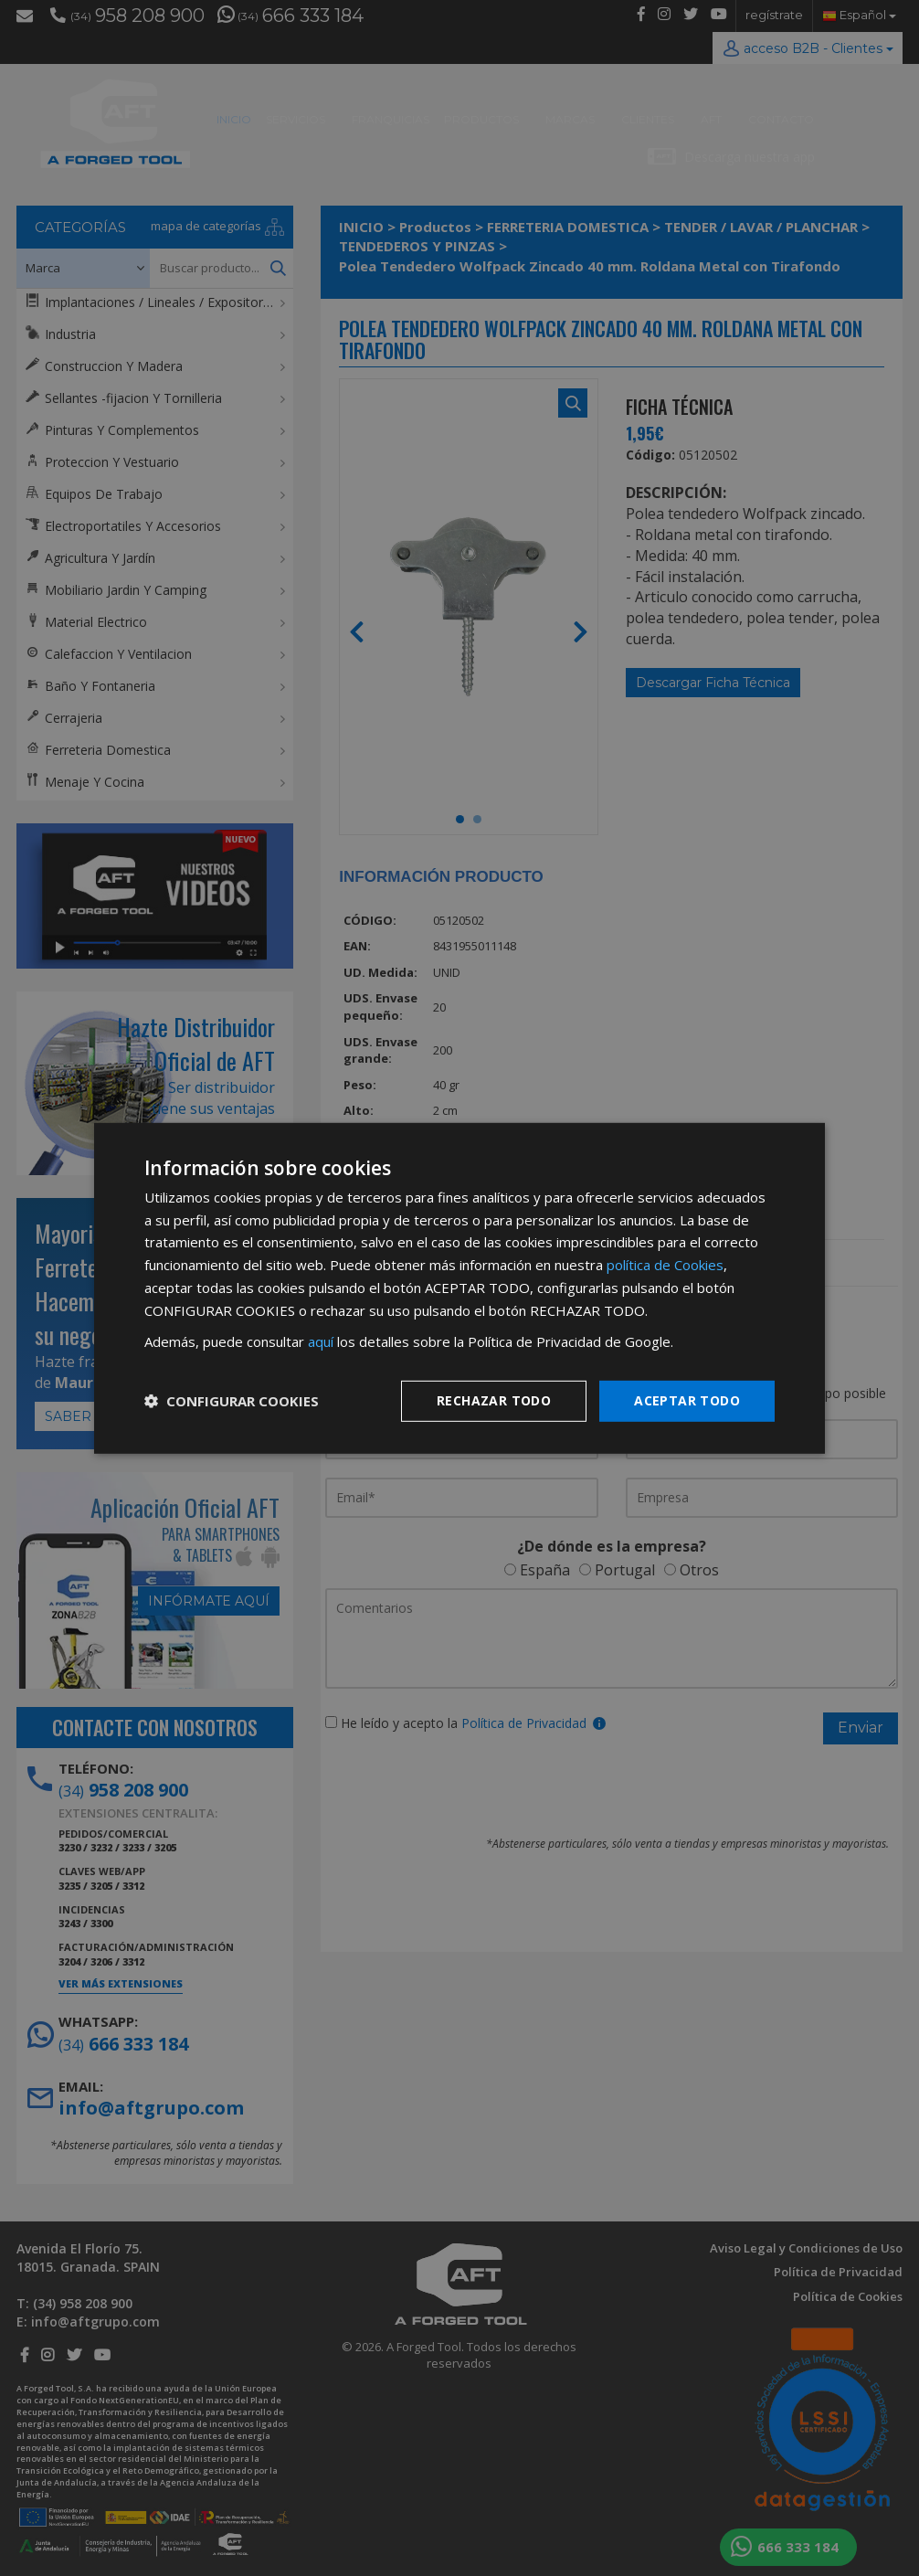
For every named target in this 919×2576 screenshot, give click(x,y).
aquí (320, 1341)
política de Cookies (665, 1265)
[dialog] (459, 1287)
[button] (231, 1401)
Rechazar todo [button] (494, 1400)
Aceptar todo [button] (687, 1400)
